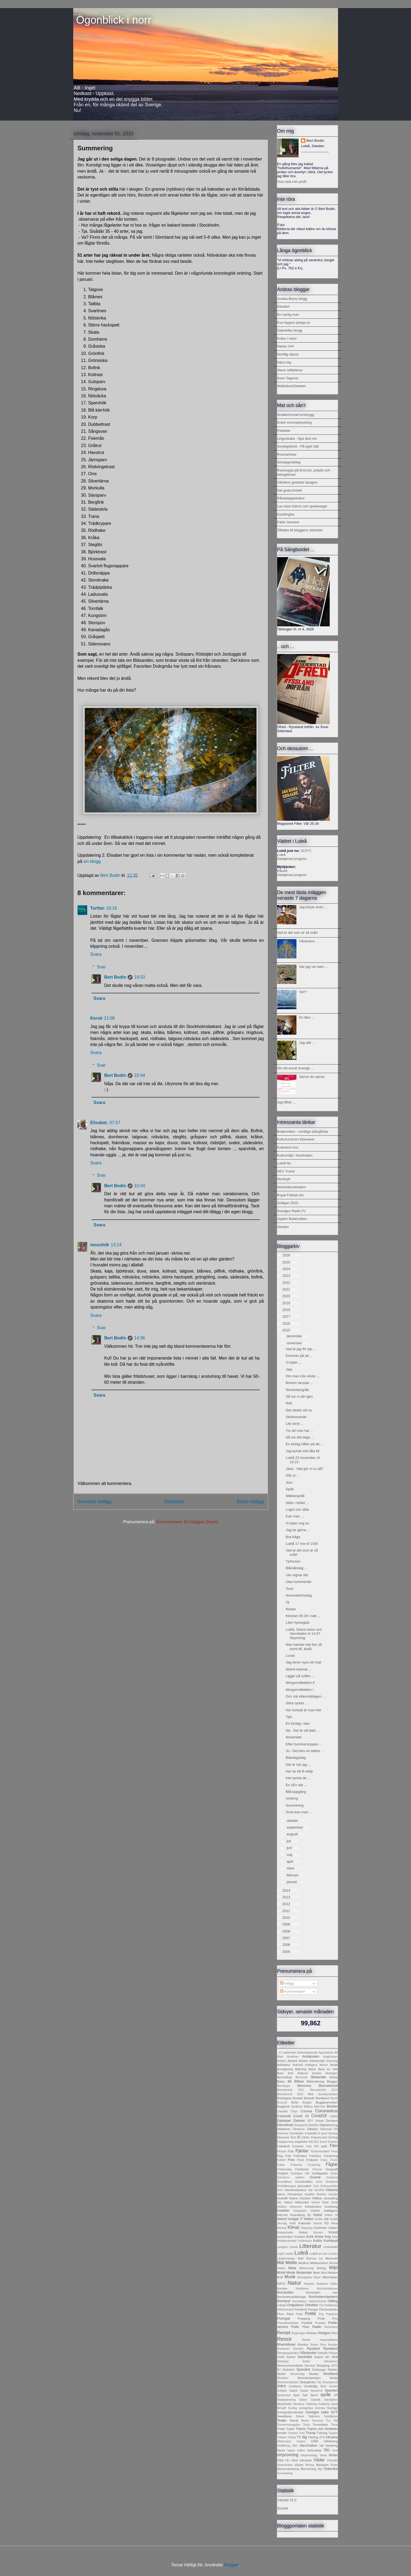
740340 (283, 2500)
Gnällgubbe (320, 2173)
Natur (294, 2283)
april (290, 1861)
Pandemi (301, 2309)
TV (299, 2437)
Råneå (282, 871)
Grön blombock (327, 2181)
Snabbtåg (310, 2386)
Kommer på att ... (299, 1356)
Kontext (299, 2236)
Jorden (319, 2219)
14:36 (139, 1338)
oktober (293, 1821)
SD (327, 2357)
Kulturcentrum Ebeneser (296, 1139)
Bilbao (299, 2081)
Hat (310, 2190)
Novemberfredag (299, 1595)
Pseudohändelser (288, 2322)
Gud (316, 2186)
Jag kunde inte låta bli (303, 1451)
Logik (280, 2253)
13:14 (116, 1244)
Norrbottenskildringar (291, 2296)
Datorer (299, 2121)
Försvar (317, 2169)
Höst (325, 2202)
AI (336, 2052)
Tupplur (333, 2433)
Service (309, 2365)
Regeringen (298, 2333)
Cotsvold (284, 2116)
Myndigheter (305, 2277)
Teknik (293, 2420)
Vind (335, 2450)
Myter (317, 2277)
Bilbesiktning (315, 2081)
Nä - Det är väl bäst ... (303, 1730)
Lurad (290, 1656)
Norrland (284, 2301)
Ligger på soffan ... (300, 1676)
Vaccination (308, 2445)
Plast (290, 2314)
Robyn (314, 2344)
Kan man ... (294, 1516)
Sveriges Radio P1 (291, 1211)
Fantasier (298, 2146)
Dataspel (284, 2121)
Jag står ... (307, 1043)
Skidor (281, 2373)
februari (293, 1875)
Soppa (304, 2390)
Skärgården (308, 2382)
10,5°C (306, 851)
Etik (311, 2141)
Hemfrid (319, 2190)
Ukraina (332, 2437)
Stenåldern (330, 2399)
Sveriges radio (317, 2412)
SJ (279, 2369)
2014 (286, 1890)
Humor (321, 2194)
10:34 (139, 1185)
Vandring (331, 2445)
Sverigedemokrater (290, 2412)
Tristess (293, 2433)
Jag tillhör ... (286, 1102)
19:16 (111, 908)
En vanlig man (288, 315)
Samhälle (305, 2357)
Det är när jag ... (298, 1765)
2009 (286, 1924)
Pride (321, 2318)
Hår (279, 2202)
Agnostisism (326, 2052)
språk (326, 2394)
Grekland (331, 2177)
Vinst (323, 2455)
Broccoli (282, 2102)
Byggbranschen (326, 2102)
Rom (323, 2344)
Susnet (282, 2508)
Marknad (331, 2258)
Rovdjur (333, 2344)
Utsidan (283, 1227)
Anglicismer (330, 2056)
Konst (333, 2232)
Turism (282, 2437)
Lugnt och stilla (297, 1509)
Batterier (303, 2073)
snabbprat (295, 2386)
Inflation (282, 2206)
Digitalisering (329, 2125)
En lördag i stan (298, 1723)
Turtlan (97, 908)
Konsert (318, 2232)
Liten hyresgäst (297, 1623)
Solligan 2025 (287, 1203)
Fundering (313, 2164)
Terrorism (317, 2420)
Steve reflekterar (290, 370)
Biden (281, 2081)
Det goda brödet (289, 490)
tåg (304, 2437)
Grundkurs (284, 2181)
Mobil (281, 2272)
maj (290, 1855)
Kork (310, 2237)
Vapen (291, 2450)
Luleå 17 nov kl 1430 (302, 1544)
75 (291, 2500)
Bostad (297, 2098)
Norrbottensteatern (291, 1187)
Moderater (304, 2272)
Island (282, 2219)
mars (291, 1868)
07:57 (114, 1122)
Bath (290, 2073)
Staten (303, 2399)
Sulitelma (324, 2404)
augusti (293, 1834)
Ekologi (332, 2133)
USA (314, 2441)
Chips (294, 2111)
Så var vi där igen (299, 1396)
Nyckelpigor (299, 2301)
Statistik (316, 2399)
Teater (282, 2420)
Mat (280, 2262)
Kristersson (305, 2240)
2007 (286, 1938)
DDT (310, 2120)
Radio (316, 2327)
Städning (311, 2404)
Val (321, 2445)
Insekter (283, 2210)
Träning (322, 2433)
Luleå (281, 855)
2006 (286, 1945)
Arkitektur (283, 2064)
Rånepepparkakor (291, 498)
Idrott (334, 2202)
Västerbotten (285, 2465)
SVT (334, 2412)
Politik (310, 2313)
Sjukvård (303, 2369)
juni (290, 1848)
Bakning (300, 2069)
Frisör (334, 2160)
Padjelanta (330, 2305)
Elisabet (283, 306)
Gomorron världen (290, 2177)
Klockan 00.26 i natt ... (303, 1616)
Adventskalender (307, 2052)
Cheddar (282, 2111)
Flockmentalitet (320, 2151)
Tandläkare (331, 2416)
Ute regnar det (297, 1575)
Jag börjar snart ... (313, 907)
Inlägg (287, 1983)
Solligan (282, 2390)
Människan (330, 2277)
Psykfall (306, 2322)
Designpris (300, 2125)
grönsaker (304, 2186)
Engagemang (285, 2141)
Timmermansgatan (288, 2424)
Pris (334, 2318)
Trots (302, 2433)
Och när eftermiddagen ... (305, 1696)
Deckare (332, 2120)
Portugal (283, 2318)
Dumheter (296, 2133)
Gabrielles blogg (289, 330)
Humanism (295, 2194)
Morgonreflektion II (300, 1683)
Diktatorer (284, 2129)
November (294, 1737)
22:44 (139, 1075)
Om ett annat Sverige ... (295, 1068)
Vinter (333, 2455)
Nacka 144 (285, 346)
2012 (286, 1904)
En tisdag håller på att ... (304, 1444)
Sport (314, 2395)
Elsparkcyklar (319, 2137)
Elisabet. (99, 1122)
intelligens (331, 2210)
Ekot (293, 2137)
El (298, 2137)
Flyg (280, 2155)
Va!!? (303, 992)
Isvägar (293, 2219)
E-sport (323, 2133)
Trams (301, 2429)
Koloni (303, 2232)
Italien (309, 2219)
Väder (319, 2460)
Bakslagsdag (296, 1758)
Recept (283, 2332)
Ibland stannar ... (299, 1669)
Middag (321, 2268)
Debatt (319, 2120)
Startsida (174, 1501)
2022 (286, 1283)
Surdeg (292, 2408)
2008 (286, 1931)
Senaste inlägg (95, 1501)
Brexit (334, 2098)
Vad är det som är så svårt (297, 933)
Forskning (330, 2155)
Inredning (331, 2206)
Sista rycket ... (297, 1703)
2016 (286, 1323)
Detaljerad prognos (292, 859)
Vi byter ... (293, 1362)
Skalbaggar (319, 2369)
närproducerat (317, 2301)
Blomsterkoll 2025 (290, 2094)
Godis (333, 2173)
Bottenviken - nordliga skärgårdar (303, 1131)
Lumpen (333, 2253)
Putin (295, 2327)
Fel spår (320, 2146)
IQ (309, 2215)
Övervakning (285, 2473)
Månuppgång (296, 1792)
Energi (333, 2137)
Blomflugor (284, 2085)
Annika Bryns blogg (292, 299)
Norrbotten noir (321, 2292)
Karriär (318, 2223)
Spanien (331, 2390)
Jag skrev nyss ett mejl (303, 1662)
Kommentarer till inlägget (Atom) (187, 1522)
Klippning (307, 2227)
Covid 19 (301, 2116)
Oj (287, 1602)
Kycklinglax (286, 514)
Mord (324, 2272)
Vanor (281, 2450)
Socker (333, 2386)
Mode (291, 2272)
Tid (335, 2420)
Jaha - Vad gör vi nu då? (305, 1469)
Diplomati (326, 2129)
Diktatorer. (299, 2129)
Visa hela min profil (292, 182)
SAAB (281, 2357)
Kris (334, 2236)
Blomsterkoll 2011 (290, 2089)
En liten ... (307, 1017)
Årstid (334, 2465)
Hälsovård (302, 2202)
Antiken (282, 2060)
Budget (307, 2102)
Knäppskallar (285, 2232)
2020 (286, 1296)
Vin (327, 2450)
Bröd (294, 2102)
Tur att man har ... (299, 1431)
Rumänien (283, 2348)
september (295, 1827)
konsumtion (285, 2236)
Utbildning (331, 2441)
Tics (328, 2420)
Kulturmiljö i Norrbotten (295, 1155)
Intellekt (315, 2210)
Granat (315, 2177)
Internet (282, 2215)
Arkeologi (331, 2060)
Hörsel (315, 2202)
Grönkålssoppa (286, 2186)
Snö (323, 2386)
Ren (334, 2333)
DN (336, 2129)
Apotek (292, 2060)
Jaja (289, 1369)
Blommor (304, 2086)
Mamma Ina (314, 2258)
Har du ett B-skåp (299, 1771)
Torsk (334, 2424)
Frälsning (296, 2164)
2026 (286, 1255)
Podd (299, 2314)
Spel (296, 2395)
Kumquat (330, 2241)
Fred (300, 2159)
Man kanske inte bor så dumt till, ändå (304, 1647)
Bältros (308, 2106)
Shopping (322, 2365)
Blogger (231, 2565)
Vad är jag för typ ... (301, 1349)
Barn (280, 2073)
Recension (330, 2327)
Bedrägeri (331, 2073)
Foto (291, 2160)
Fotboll (281, 2160)
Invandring (297, 2215)
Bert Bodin (115, 977)
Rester (291, 1609)
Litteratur (310, 2246)
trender (282, 2433)
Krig (328, 2237)
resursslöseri (328, 2339)
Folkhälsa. (315, 2155)
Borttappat (284, 2098)
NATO (281, 2283)
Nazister (309, 2283)
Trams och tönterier (322, 2429)
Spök (290, 1489)
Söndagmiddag (288, 462)
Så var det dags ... (300, 1437)
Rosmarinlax (286, 454)
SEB (334, 2357)
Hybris (293, 2198)
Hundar (332, 2194)
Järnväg (282, 2223)
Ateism (324, 2064)
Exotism (333, 2141)
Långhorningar (286, 2258)
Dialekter (313, 2125)
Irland (317, 2215)
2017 (286, 1316)
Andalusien (310, 2056)
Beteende (318, 2077)
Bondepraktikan (327, 2094)
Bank (312, 2069)
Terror (305, 2420)
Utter (295, 2445)
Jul (326, 2219)
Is (336, 2215)
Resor (284, 2339)
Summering (294, 1805)
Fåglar (331, 2164)
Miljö (333, 2267)
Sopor (293, 2390)
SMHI (281, 2386)
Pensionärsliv (328, 2309)
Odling (333, 2301)
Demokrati (285, 2125)
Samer (290, 2357)
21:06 (109, 1018)
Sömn (300, 2416)
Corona (306, 2111)
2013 (286, 1897)
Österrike (331, 2469)
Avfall (333, 2064)
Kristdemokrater (287, 2240)
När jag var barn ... (313, 967)
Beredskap (284, 2077)
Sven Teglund (287, 378)
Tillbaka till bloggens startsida (299, 530)
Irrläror (329, 2215)
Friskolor (312, 2159)
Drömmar (283, 2133)
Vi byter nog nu (297, 1523)
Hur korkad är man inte (303, 1710)
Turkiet (291, 2437)
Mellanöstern (319, 2263)
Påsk (305, 2326)
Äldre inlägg (250, 1501)
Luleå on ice (318, 2253)
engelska (301, 2141)
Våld (280, 2460)
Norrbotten (285, 2292)
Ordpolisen (295, 2305)
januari (292, 1882)
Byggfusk (283, 2106)
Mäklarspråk (295, 1496)
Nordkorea (302, 2288)
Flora (334, 2151)
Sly (319, 2382)
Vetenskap (314, 2450)
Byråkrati (296, 2106)
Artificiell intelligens (304, 2064)
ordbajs (281, 2305)
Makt (301, 2258)
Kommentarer (292, 1991)
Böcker (332, 2106)
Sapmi (318, 2357)
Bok (310, 2094)
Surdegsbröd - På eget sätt (298, 446)
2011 (286, 1911)
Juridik (333, 2219)
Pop (321, 2314)
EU (316, 2141)
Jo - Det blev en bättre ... (305, 1751)
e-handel (311, 2133)
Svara (96, 954)
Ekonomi (283, 2137)
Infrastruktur (313, 2206)
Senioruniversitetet (290, 2365)
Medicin (303, 2263)
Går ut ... (292, 1475)
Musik (289, 2277)
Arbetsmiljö (317, 2060)
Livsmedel (331, 2246)
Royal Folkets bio (290, 1195)
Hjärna (281, 2194)
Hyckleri (305, 2198)
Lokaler (288, 2253)
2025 (286, 1262)
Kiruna (281, 2227)
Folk (288, 2155)
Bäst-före (319, 2106)
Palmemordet (285, 2309)
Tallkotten (314, 2416)
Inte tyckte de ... (298, 1778)
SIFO (334, 2365)
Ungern (301, 2441)
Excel (323, 2141)
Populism (332, 2314)
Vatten (301, 2450)
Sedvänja (283, 2361)
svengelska (306, 2408)
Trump (310, 2433)
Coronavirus (326, 2111)
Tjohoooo (293, 1561)
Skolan (314, 2373)
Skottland (330, 2374)
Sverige (332, 2408)
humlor (309, 2194)
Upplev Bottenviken (292, 1219)
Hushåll (282, 2198)
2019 (286, 1303)
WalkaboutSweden (291, 386)
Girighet (282, 2173)
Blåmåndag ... (296, 1568)
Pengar (313, 2309)
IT (301, 2219)
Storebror (298, 2404)
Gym (280, 2190)
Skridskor (283, 2378)
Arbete (303, 2060)
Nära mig (284, 362)
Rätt (289, 1403)
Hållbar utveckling (325, 2198)
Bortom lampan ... (299, 1383)
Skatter (332, 2369)
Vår (287, 2460)
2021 (286, 1289)
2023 (286, 1276)
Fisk (290, 2151)
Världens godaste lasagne (297, 482)
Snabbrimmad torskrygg (295, 415)
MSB (280, 2277)
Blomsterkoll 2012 (324, 2089)
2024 (286, 1269)
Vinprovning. (309, 2455)
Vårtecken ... (309, 941)
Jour (289, 1482)
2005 (286, 1952)
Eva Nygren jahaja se (293, 323)
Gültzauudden (329, 2186)
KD (326, 2223)
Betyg (334, 2077)
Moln (316, 2272)
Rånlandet (308, 2353)
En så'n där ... (296, 1785)
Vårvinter (305, 2460)
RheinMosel (286, 2344)
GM (307, 2173)
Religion (324, 2333)
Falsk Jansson (288, 522)
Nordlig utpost (288, 354)
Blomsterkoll (328, 2086)
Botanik (309, 2098)
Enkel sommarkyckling (294, 422)
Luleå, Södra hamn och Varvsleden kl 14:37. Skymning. (304, 1633)
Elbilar (306, 2137)
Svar (101, 967)
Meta (292, 2268)
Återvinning (308, 2468)
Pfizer (280, 2314)
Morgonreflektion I (300, 1690)
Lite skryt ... (294, 1424)
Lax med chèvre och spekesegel (302, 506)
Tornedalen (320, 2424)
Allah (280, 2056)
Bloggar (332, 2081)
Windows (322, 2464)
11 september (287, 2052)
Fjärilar (302, 2151)
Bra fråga (293, 1537)
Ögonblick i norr (112, 20)
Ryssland (330, 2348)
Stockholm (284, 2404)
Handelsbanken (295, 2190)
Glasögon (296, 2173)
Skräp (333, 2377)
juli (289, 1841)
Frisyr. (324, 2160)
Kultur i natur (287, 338)
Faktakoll (283, 2146)
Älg (320, 2469)
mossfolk (99, 1244)
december (295, 1336)
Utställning (283, 2445)
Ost (321, 2305)
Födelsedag (284, 2169)
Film (333, 2145)
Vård (294, 2460)
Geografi (332, 2169)
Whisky (309, 2465)
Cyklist (333, 2116)
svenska (320, 2408)
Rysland (313, 2348)
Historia (331, 2190)
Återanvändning (288, 2468)
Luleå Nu (284, 1163)
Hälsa (288, 2202)
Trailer (290, 2428)
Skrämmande (296, 1417)
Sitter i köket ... (297, 1503)
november (295, 1343)
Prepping (304, 2318)
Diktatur (312, 2129)
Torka (306, 2424)
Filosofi (281, 2151)
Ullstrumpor (284, 2441)
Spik (305, 2395)
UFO (322, 2437)
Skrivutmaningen (309, 2377)
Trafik (281, 2428)
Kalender (304, 2223)
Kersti (96, 1018)
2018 (286, 1310)
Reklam (312, 2333)
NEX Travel (286, 1171)
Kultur (317, 2241)
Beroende (302, 2077)
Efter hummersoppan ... (304, 1744)
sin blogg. (92, 861)
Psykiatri (320, 2322)
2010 (286, 1918)
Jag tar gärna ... (298, 1530)
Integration (300, 2210)
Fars (309, 2146)
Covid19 (318, 2115)
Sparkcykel (284, 2395)
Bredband (322, 2098)
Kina (334, 2223)
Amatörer (292, 2056)
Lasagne (282, 2247)
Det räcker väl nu (299, 1410)
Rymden (298, 2348)
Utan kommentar (298, 1582)
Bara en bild (328, 2069)
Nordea (282, 2288)
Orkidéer (311, 2305)
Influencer (296, 2206)
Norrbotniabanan (327, 2288)
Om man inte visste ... (303, 1376)
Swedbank (284, 2416)
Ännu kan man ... (299, 1812)
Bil (289, 2081)
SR (335, 2395)
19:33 (139, 977)
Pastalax (284, 430)
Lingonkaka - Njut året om (297, 439)
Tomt (289, 1589)
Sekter (306, 2361)
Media (291, 2262)
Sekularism (330, 2361)
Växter (299, 2464)
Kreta (319, 2237)
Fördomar (302, 2169)
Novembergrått (297, 1390)
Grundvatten (303, 2181)
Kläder (333, 2227)
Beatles (317, 2073)
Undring (292, 1798)
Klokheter (320, 2227)
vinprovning (288, 2455)
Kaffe (292, 2223)
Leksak (293, 2247)
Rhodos (303, 2344)
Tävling (313, 2437)
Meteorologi (306, 2268)
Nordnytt (283, 1179)
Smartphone (330, 2382)
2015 (286, 1330)
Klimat (293, 2227)
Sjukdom (288, 2369)
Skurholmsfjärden (288, 2382)
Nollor (333, 2283)
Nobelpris (322, 2283)
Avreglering (285, 2069)
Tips (289, 1717)
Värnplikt (332, 2460)
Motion (332, 2272)
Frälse (281, 2164)
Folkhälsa (300, 2155)
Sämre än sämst (312, 1077)
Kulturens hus (288, 1147)
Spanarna (316, 2390)
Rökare (333, 2353)
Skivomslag (297, 2373)
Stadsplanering (286, 2399)
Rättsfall (322, 2353)
